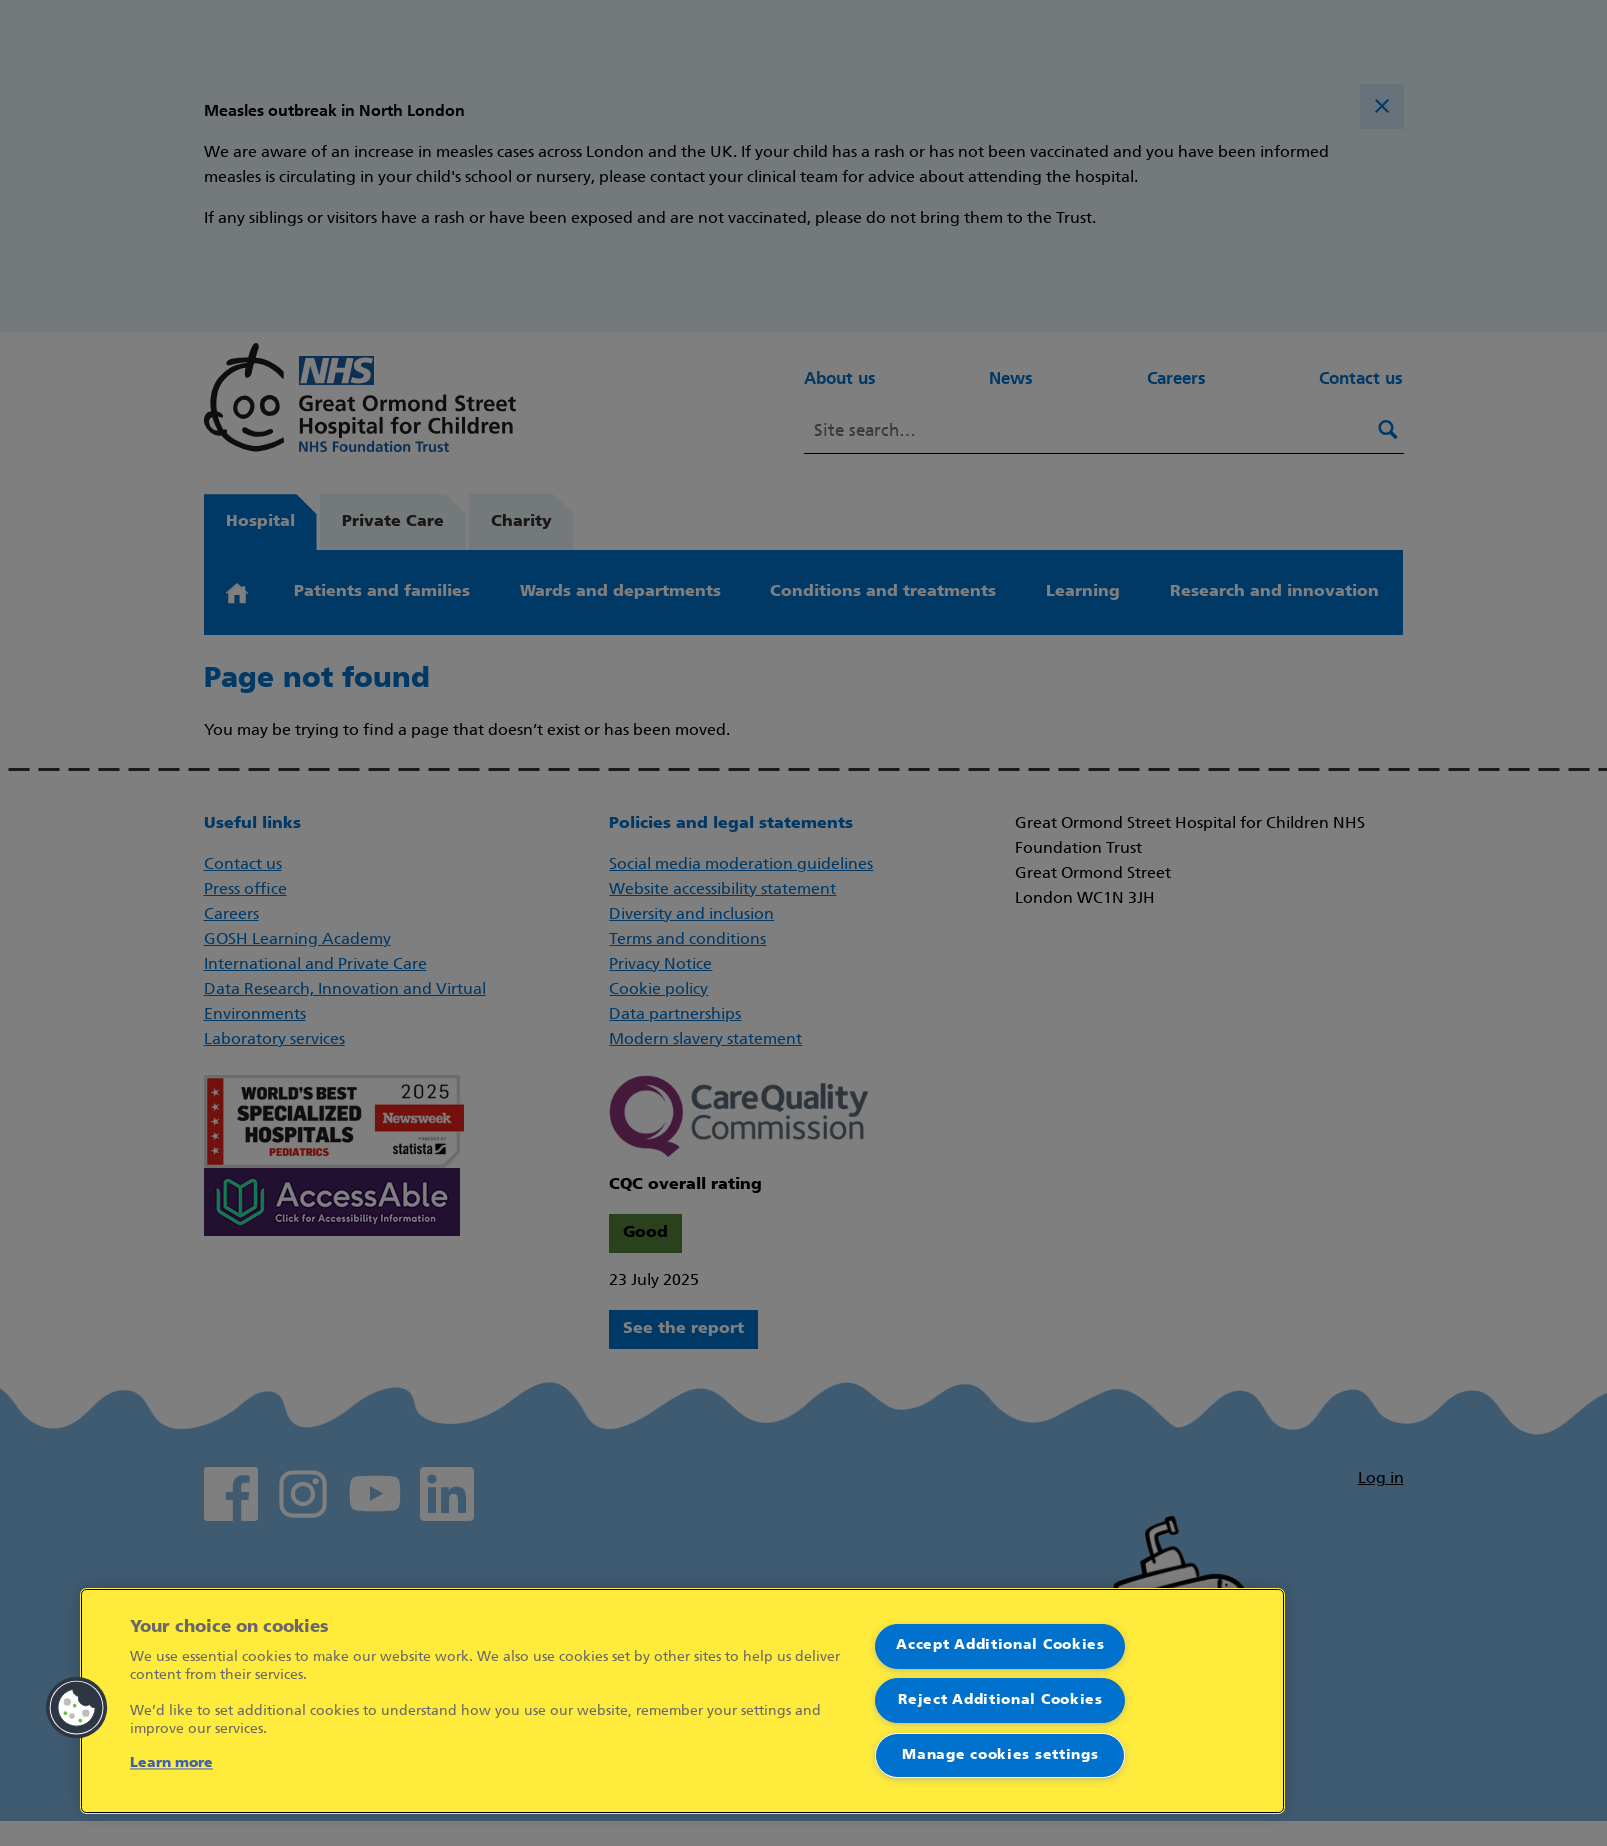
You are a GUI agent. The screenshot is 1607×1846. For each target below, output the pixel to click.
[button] (77, 1708)
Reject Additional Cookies (1000, 1700)
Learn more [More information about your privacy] (171, 1763)
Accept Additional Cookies (1000, 1645)
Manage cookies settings (1000, 1755)
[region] (682, 1701)
